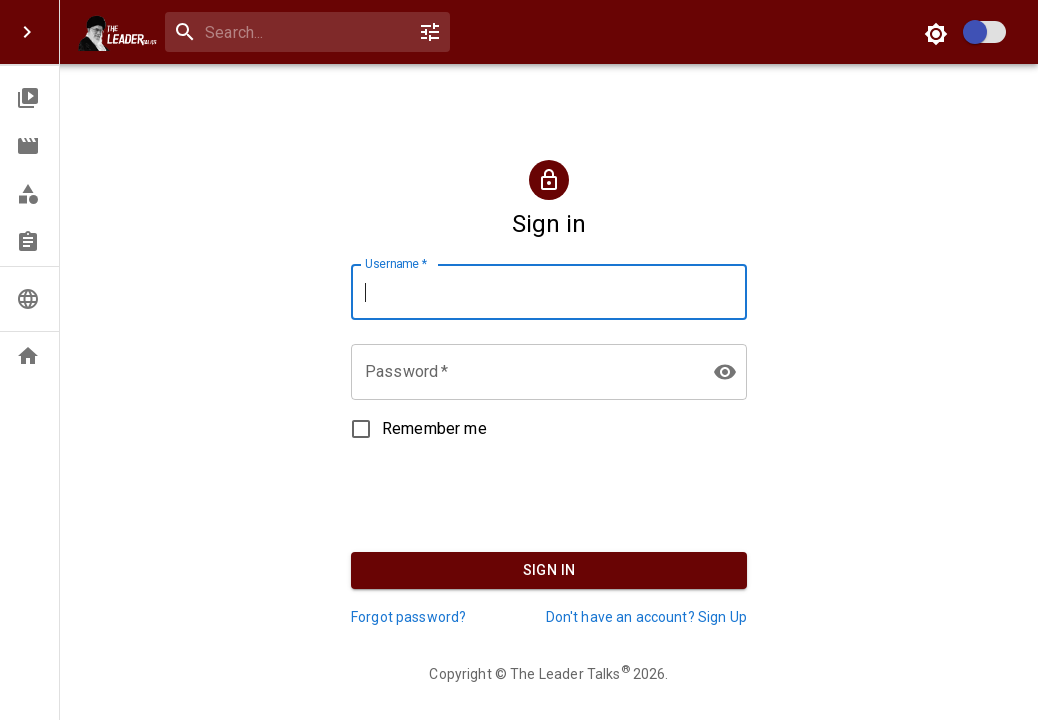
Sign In (549, 570)
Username (396, 264)
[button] (29, 98)
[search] (303, 32)
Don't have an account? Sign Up (647, 617)
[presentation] (549, 489)
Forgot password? (408, 617)
